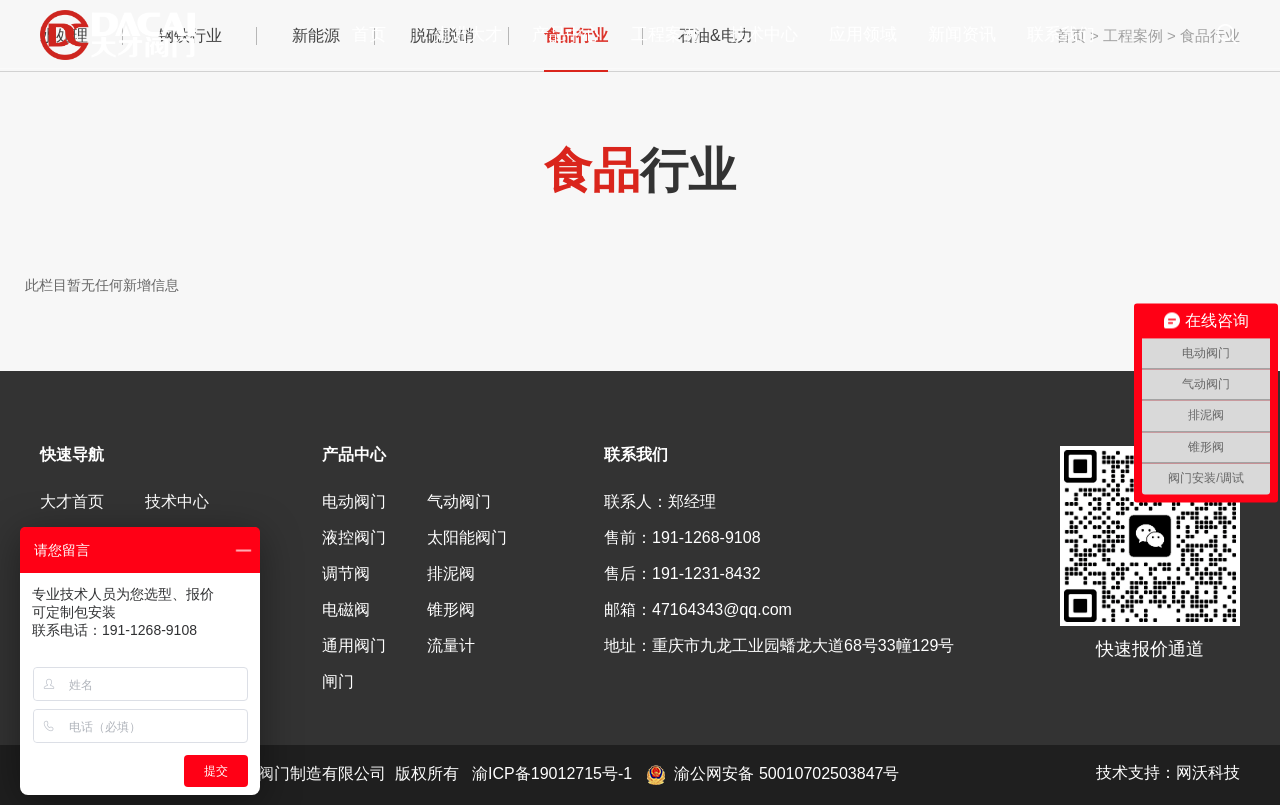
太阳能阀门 (467, 537)
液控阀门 (354, 537)
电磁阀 (346, 609)
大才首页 (72, 501)
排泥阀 (451, 573)
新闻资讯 (962, 34)
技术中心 (764, 34)
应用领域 (863, 34)
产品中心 (566, 34)
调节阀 (346, 573)
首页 (369, 34)
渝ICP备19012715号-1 (552, 773)
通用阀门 (354, 645)
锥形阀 (451, 609)
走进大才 (468, 34)
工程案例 (665, 34)
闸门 (338, 681)
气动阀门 (459, 501)
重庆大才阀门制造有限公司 (130, 35)
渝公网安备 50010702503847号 (773, 773)
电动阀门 (354, 501)
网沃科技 (1208, 772)
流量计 (451, 645)
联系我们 (1061, 34)
